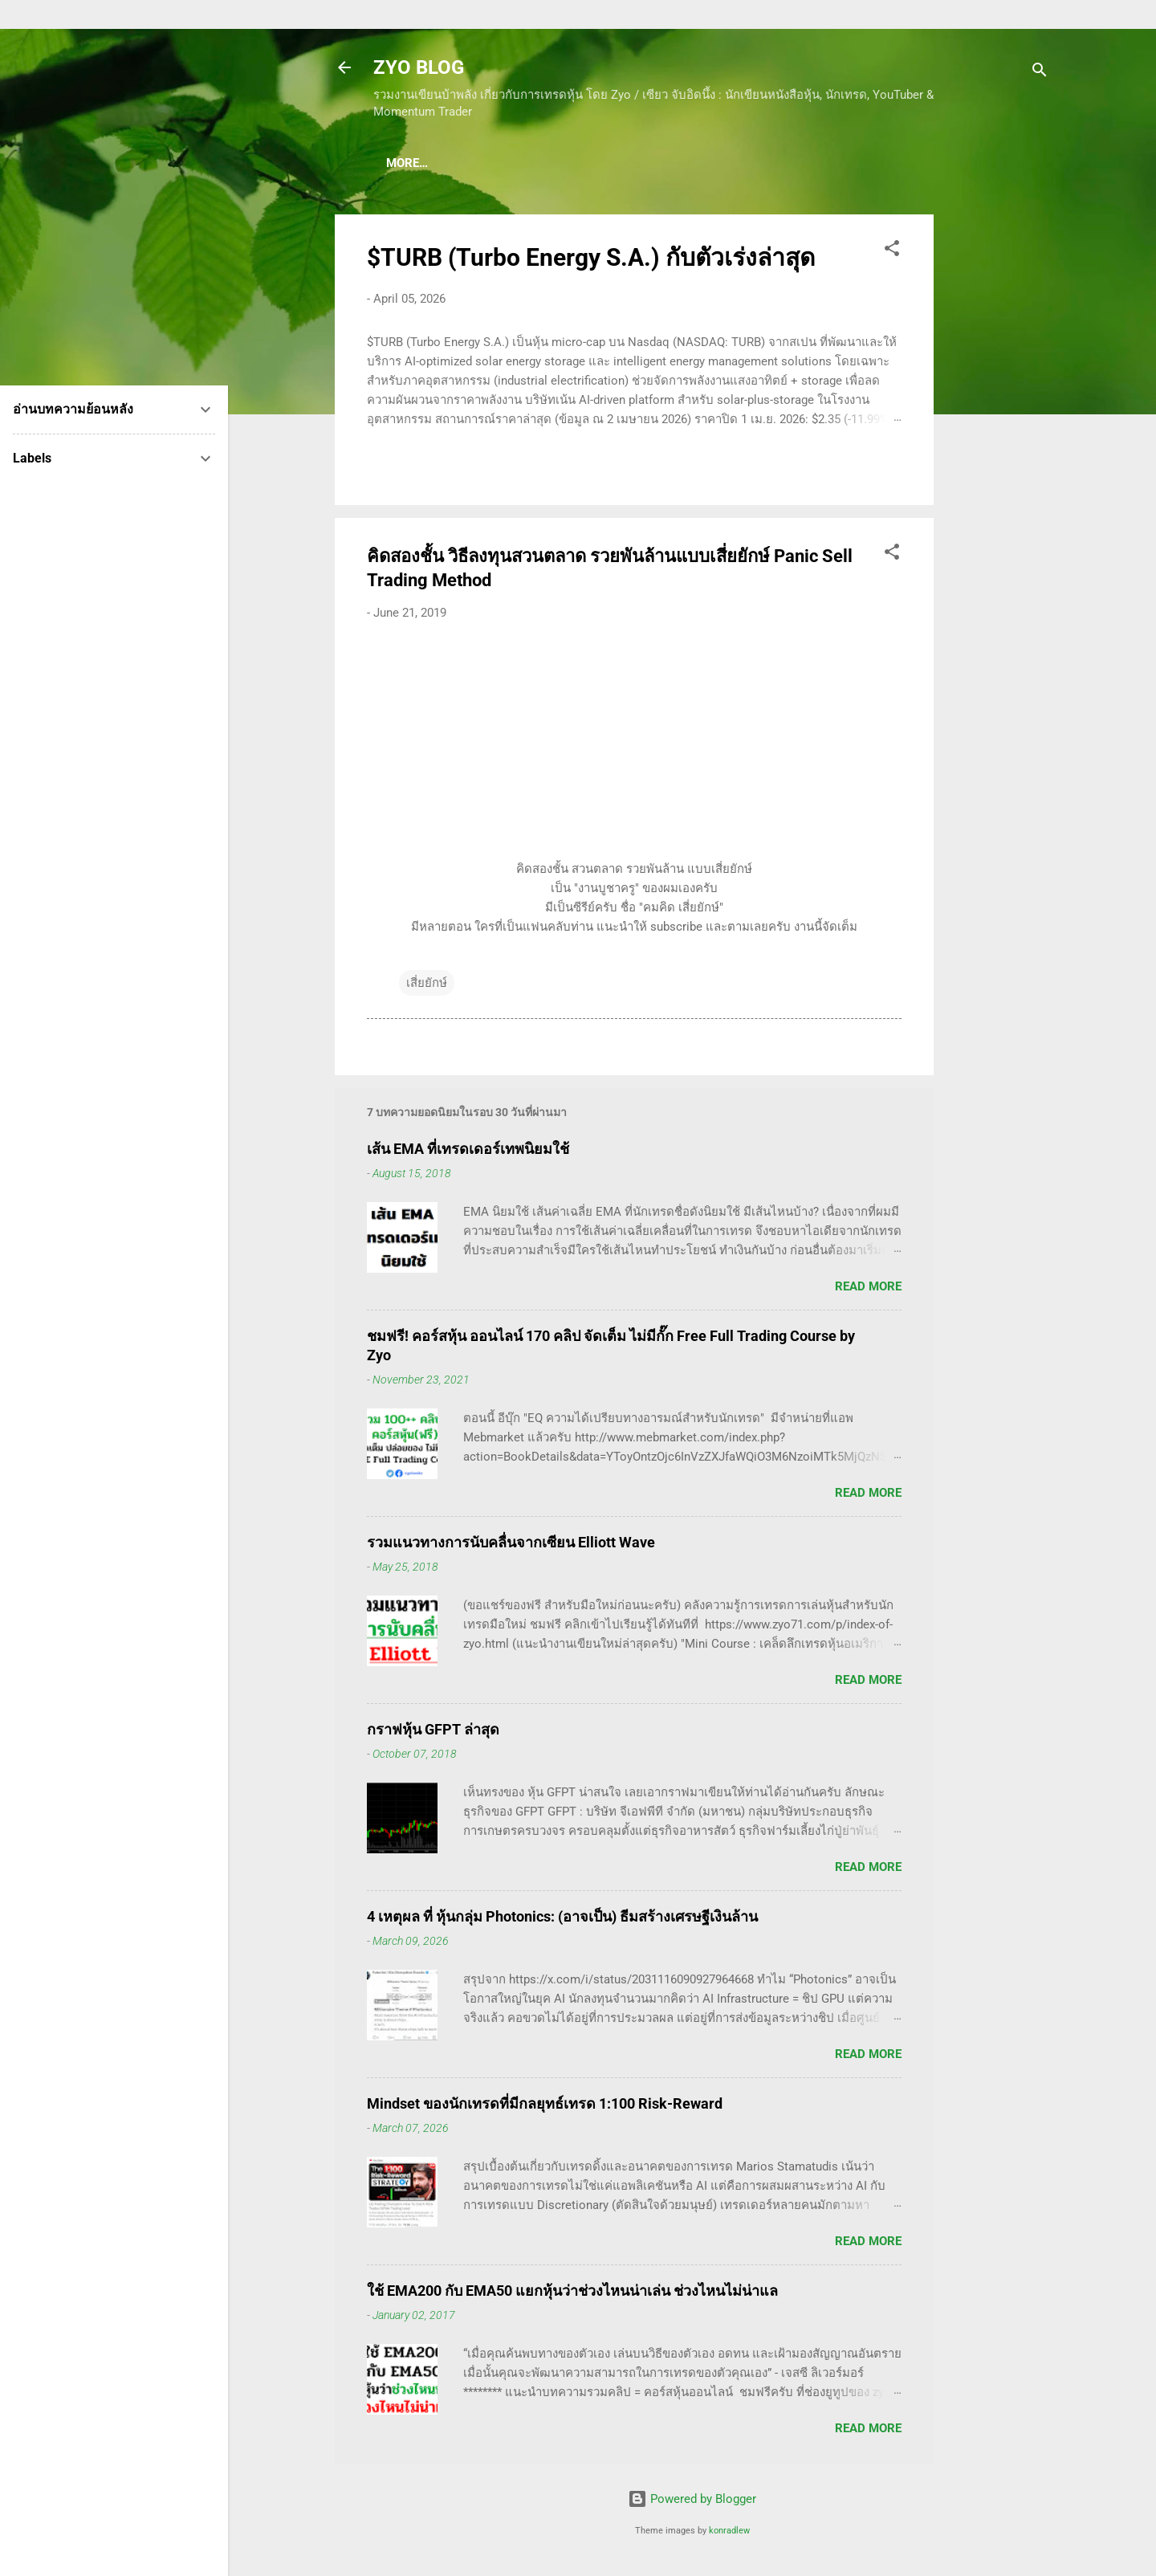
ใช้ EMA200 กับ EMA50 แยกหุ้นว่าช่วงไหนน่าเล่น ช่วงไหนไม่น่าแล (572, 2293)
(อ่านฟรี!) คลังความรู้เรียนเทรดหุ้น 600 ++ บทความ (775, 163)
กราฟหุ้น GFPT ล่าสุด (433, 1732)
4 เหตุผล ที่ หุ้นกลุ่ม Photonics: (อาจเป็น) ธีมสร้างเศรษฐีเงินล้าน (562, 1919)
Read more (868, 1289)
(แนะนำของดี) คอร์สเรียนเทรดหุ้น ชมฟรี (509, 163)
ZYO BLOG (418, 67)
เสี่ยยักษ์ (426, 986)
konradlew (729, 2534)
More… (958, 163)
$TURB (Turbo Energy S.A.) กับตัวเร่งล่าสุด (591, 261)
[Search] (1039, 72)
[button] (892, 254)
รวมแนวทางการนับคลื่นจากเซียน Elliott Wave (511, 1545)
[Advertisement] (997, 458)
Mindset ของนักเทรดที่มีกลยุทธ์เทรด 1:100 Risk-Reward (544, 2106)
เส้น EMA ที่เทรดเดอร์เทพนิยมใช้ (468, 1151)
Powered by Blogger (692, 2502)
